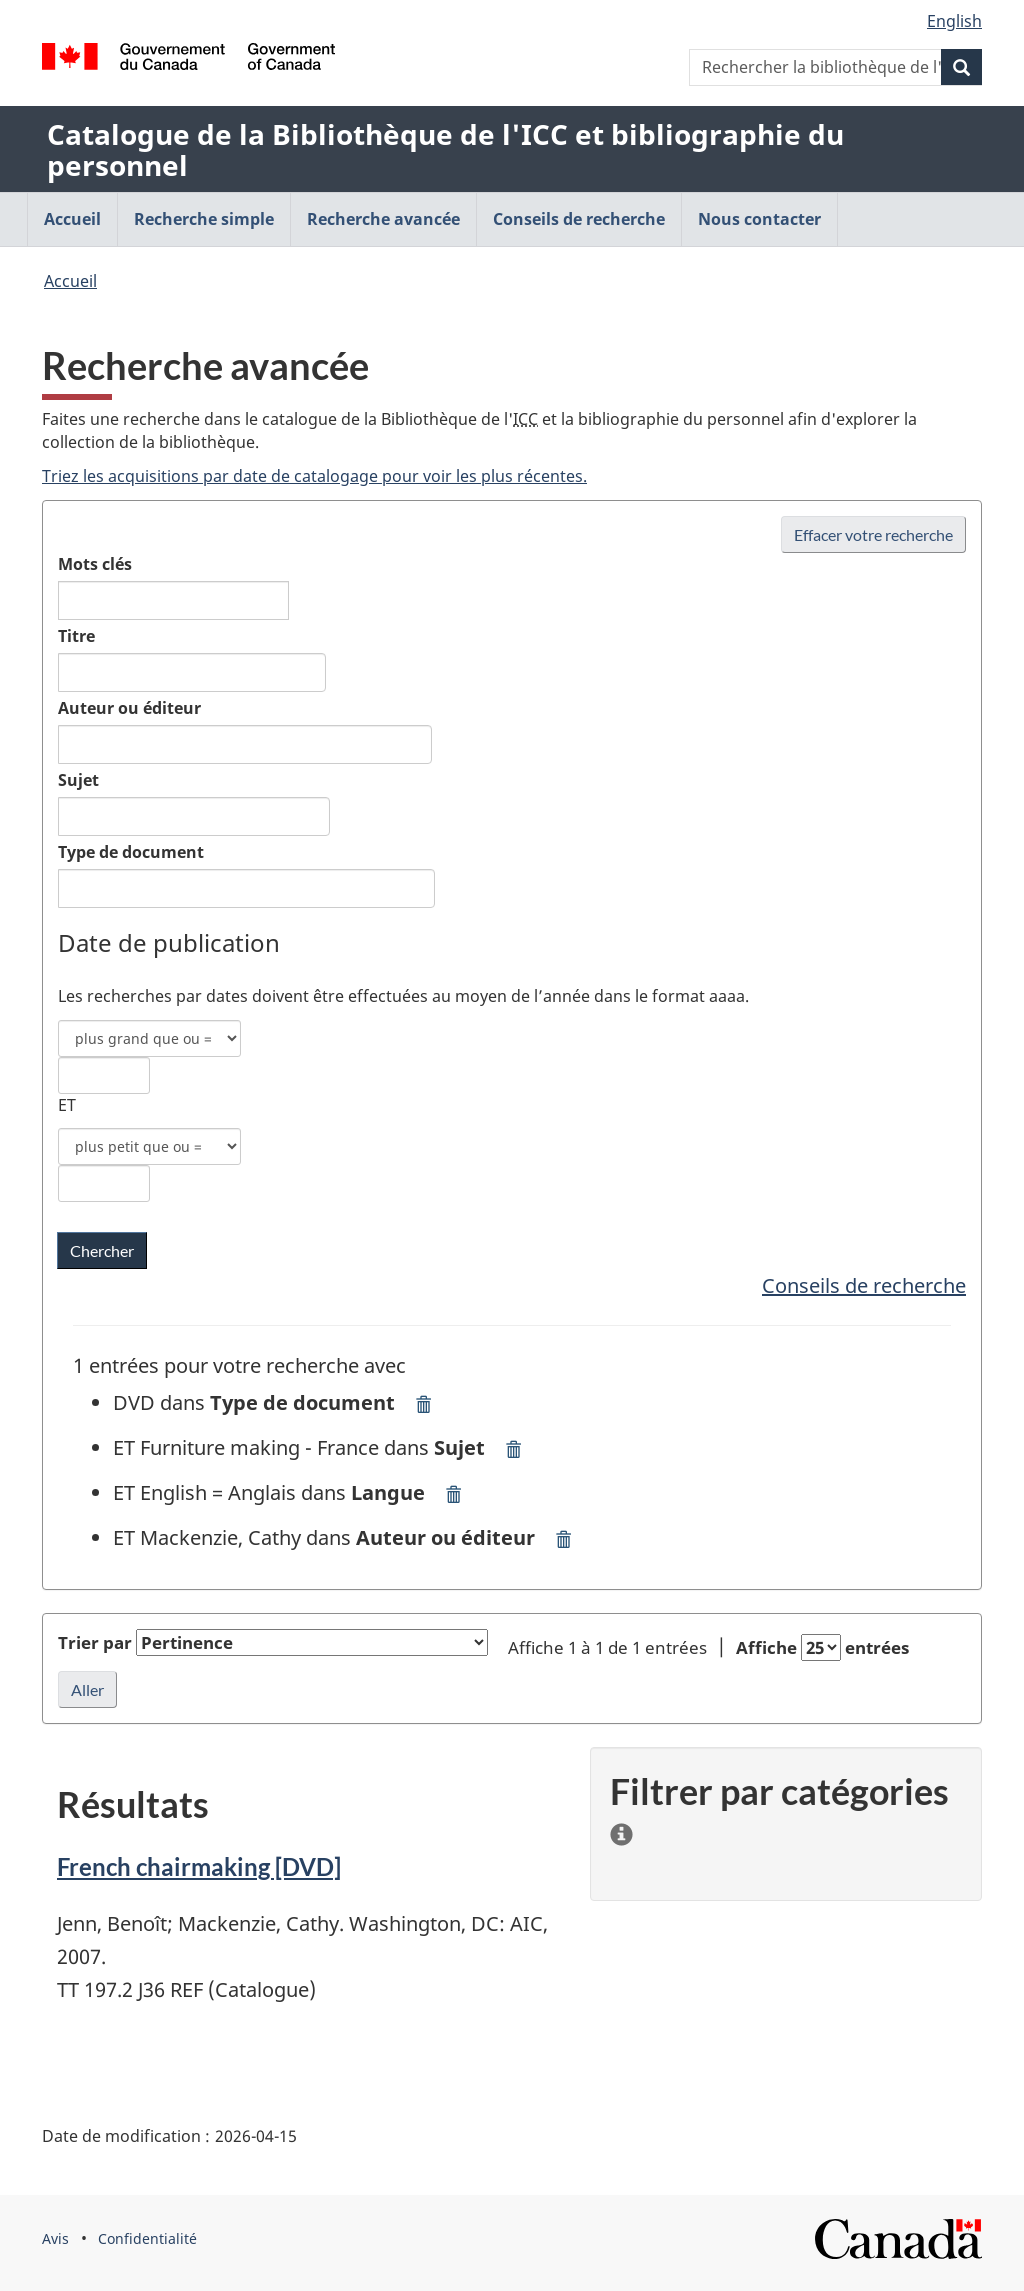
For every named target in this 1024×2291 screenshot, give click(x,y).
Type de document (131, 852)
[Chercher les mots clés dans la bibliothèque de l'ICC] (102, 1250)
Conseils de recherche (864, 1285)
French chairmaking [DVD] (199, 1866)
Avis (55, 2238)
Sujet (78, 780)
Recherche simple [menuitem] (204, 219)
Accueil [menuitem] (72, 219)
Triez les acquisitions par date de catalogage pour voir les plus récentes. (314, 476)
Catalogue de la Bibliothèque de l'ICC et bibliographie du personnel (445, 149)
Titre (76, 636)
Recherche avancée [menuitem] (383, 219)
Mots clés (95, 564)
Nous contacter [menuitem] (759, 219)
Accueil (70, 281)
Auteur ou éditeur (129, 708)
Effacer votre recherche (873, 534)
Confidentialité (147, 2238)
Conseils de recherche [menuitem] (579, 219)
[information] (621, 1830)
